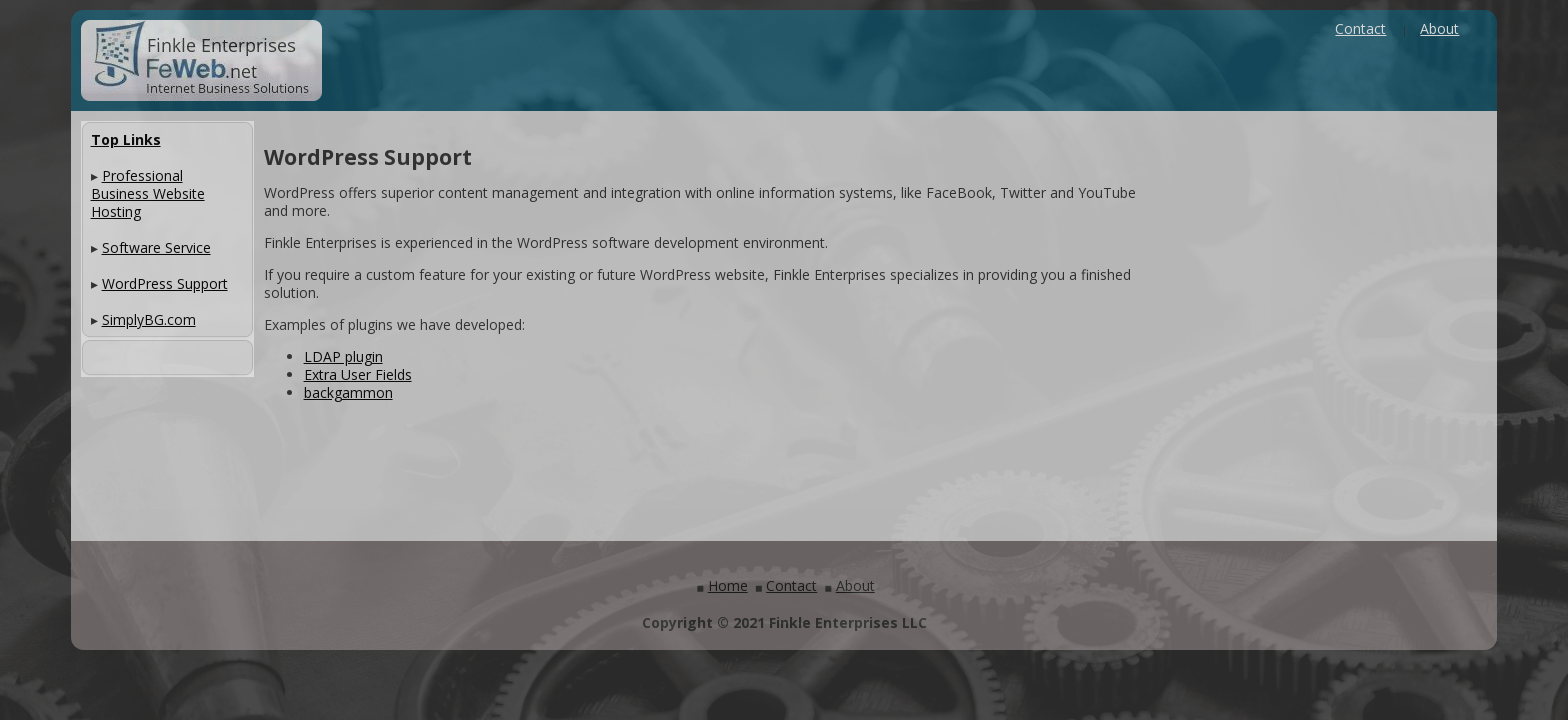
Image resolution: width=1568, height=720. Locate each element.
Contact (1360, 28)
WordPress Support (165, 283)
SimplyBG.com (149, 319)
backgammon (348, 392)
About (1439, 28)
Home (728, 585)
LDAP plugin (343, 356)
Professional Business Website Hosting (148, 193)
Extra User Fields (358, 374)
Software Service (156, 247)
